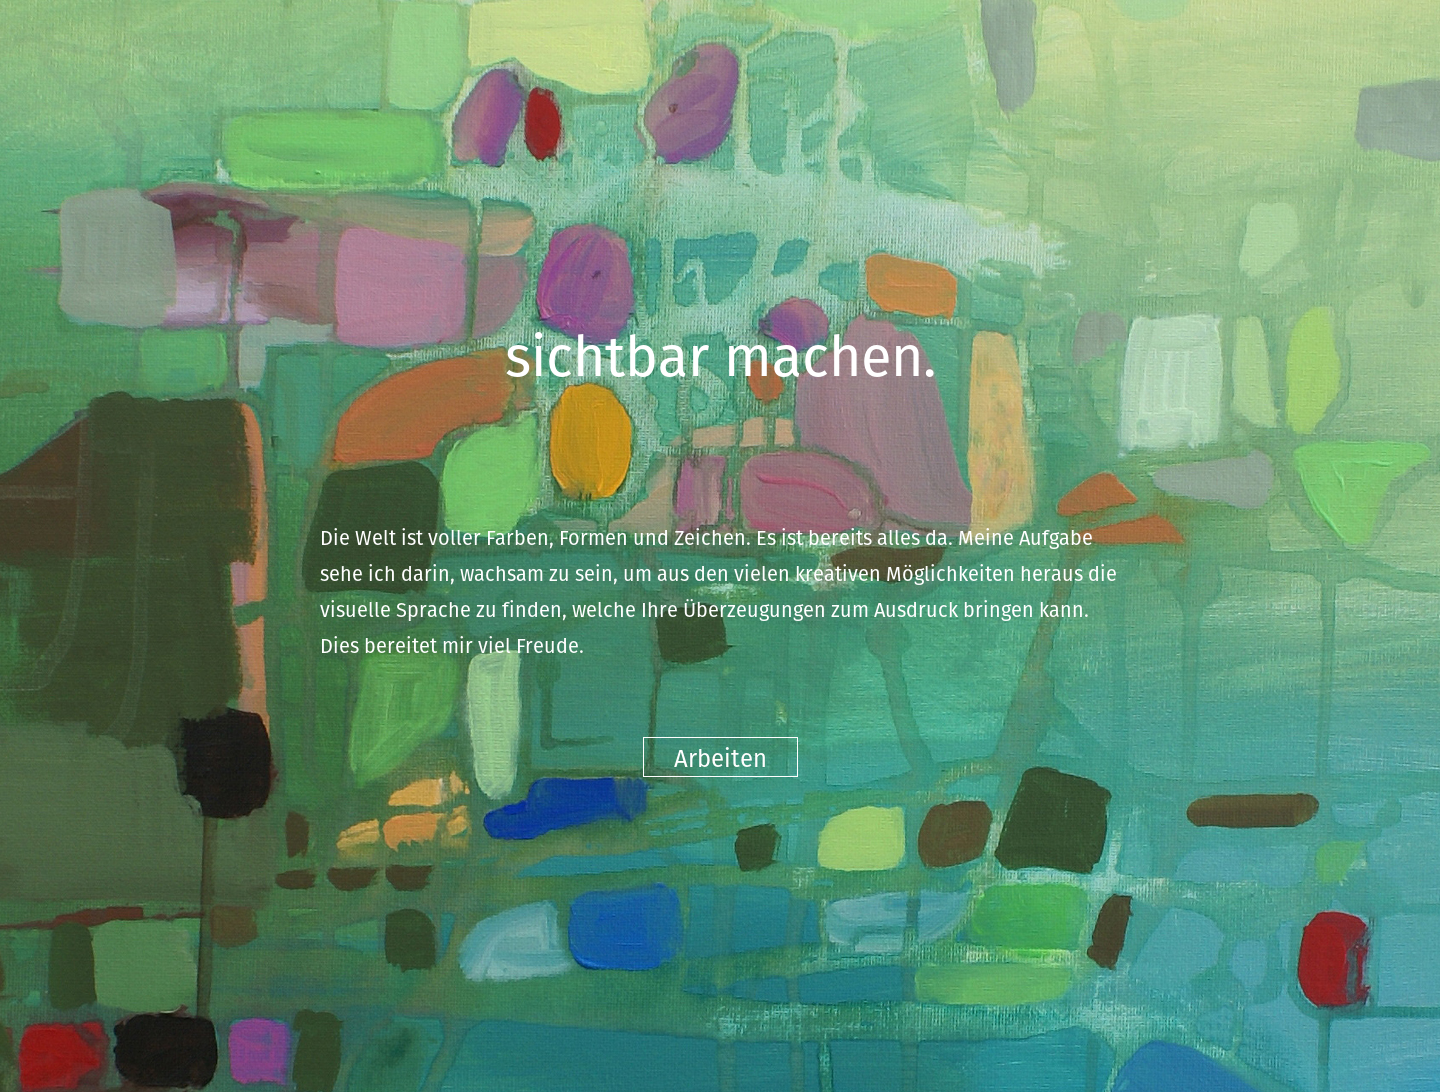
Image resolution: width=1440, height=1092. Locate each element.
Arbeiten (720, 757)
